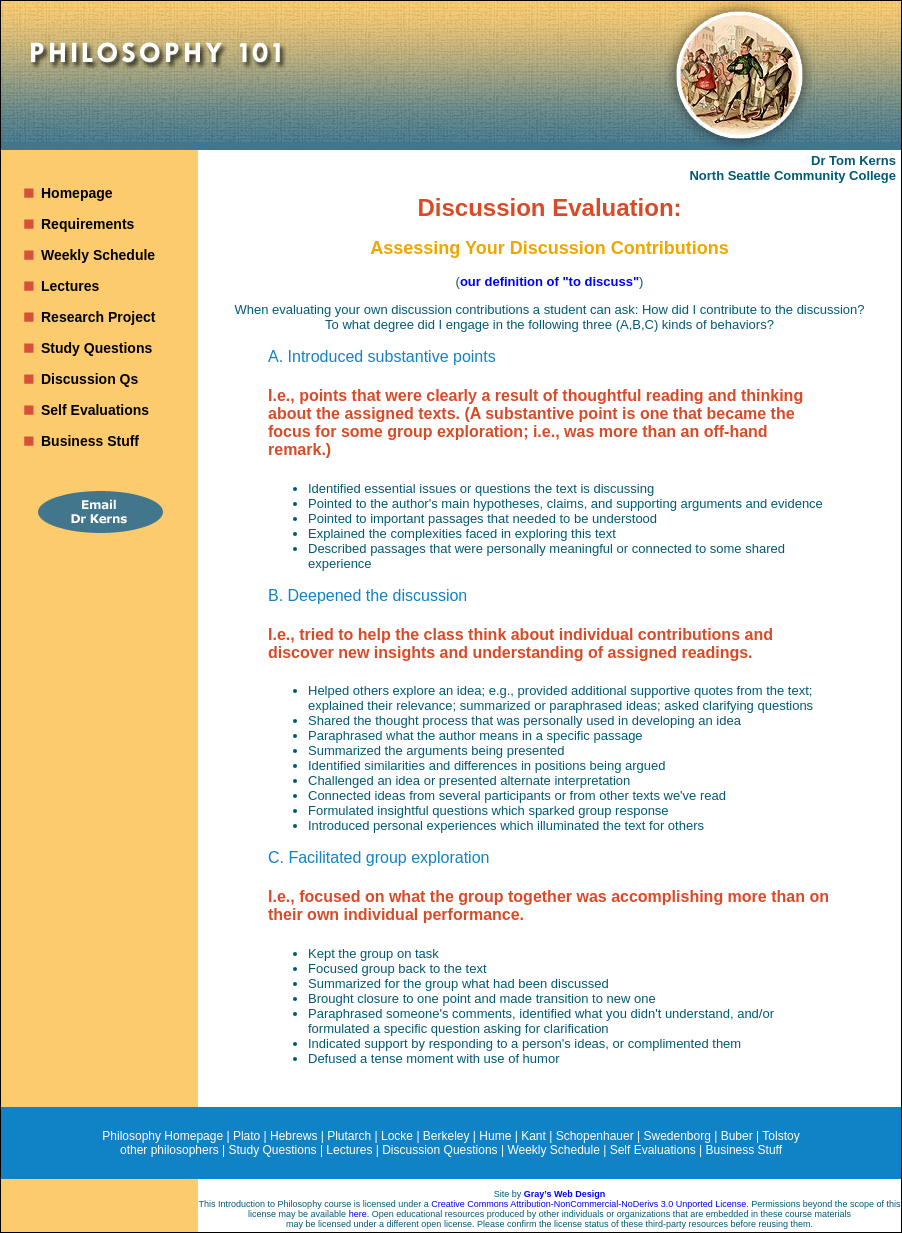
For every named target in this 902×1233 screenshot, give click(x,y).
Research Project (98, 317)
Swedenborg (677, 1136)
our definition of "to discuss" (549, 281)
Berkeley (446, 1136)
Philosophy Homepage (162, 1136)
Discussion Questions (439, 1150)
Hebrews (293, 1136)
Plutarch (349, 1136)
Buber (737, 1136)
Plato (246, 1136)
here (358, 1214)
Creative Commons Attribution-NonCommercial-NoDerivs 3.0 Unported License (588, 1204)
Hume (495, 1136)
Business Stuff (90, 441)
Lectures (70, 286)
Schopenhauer (595, 1136)
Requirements (87, 224)
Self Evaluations (95, 410)
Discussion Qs (89, 379)
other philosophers (169, 1150)
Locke (397, 1136)
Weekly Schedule (98, 255)
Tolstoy (780, 1136)
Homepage (77, 193)
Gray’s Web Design (565, 1194)
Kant (533, 1136)
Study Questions (96, 348)
